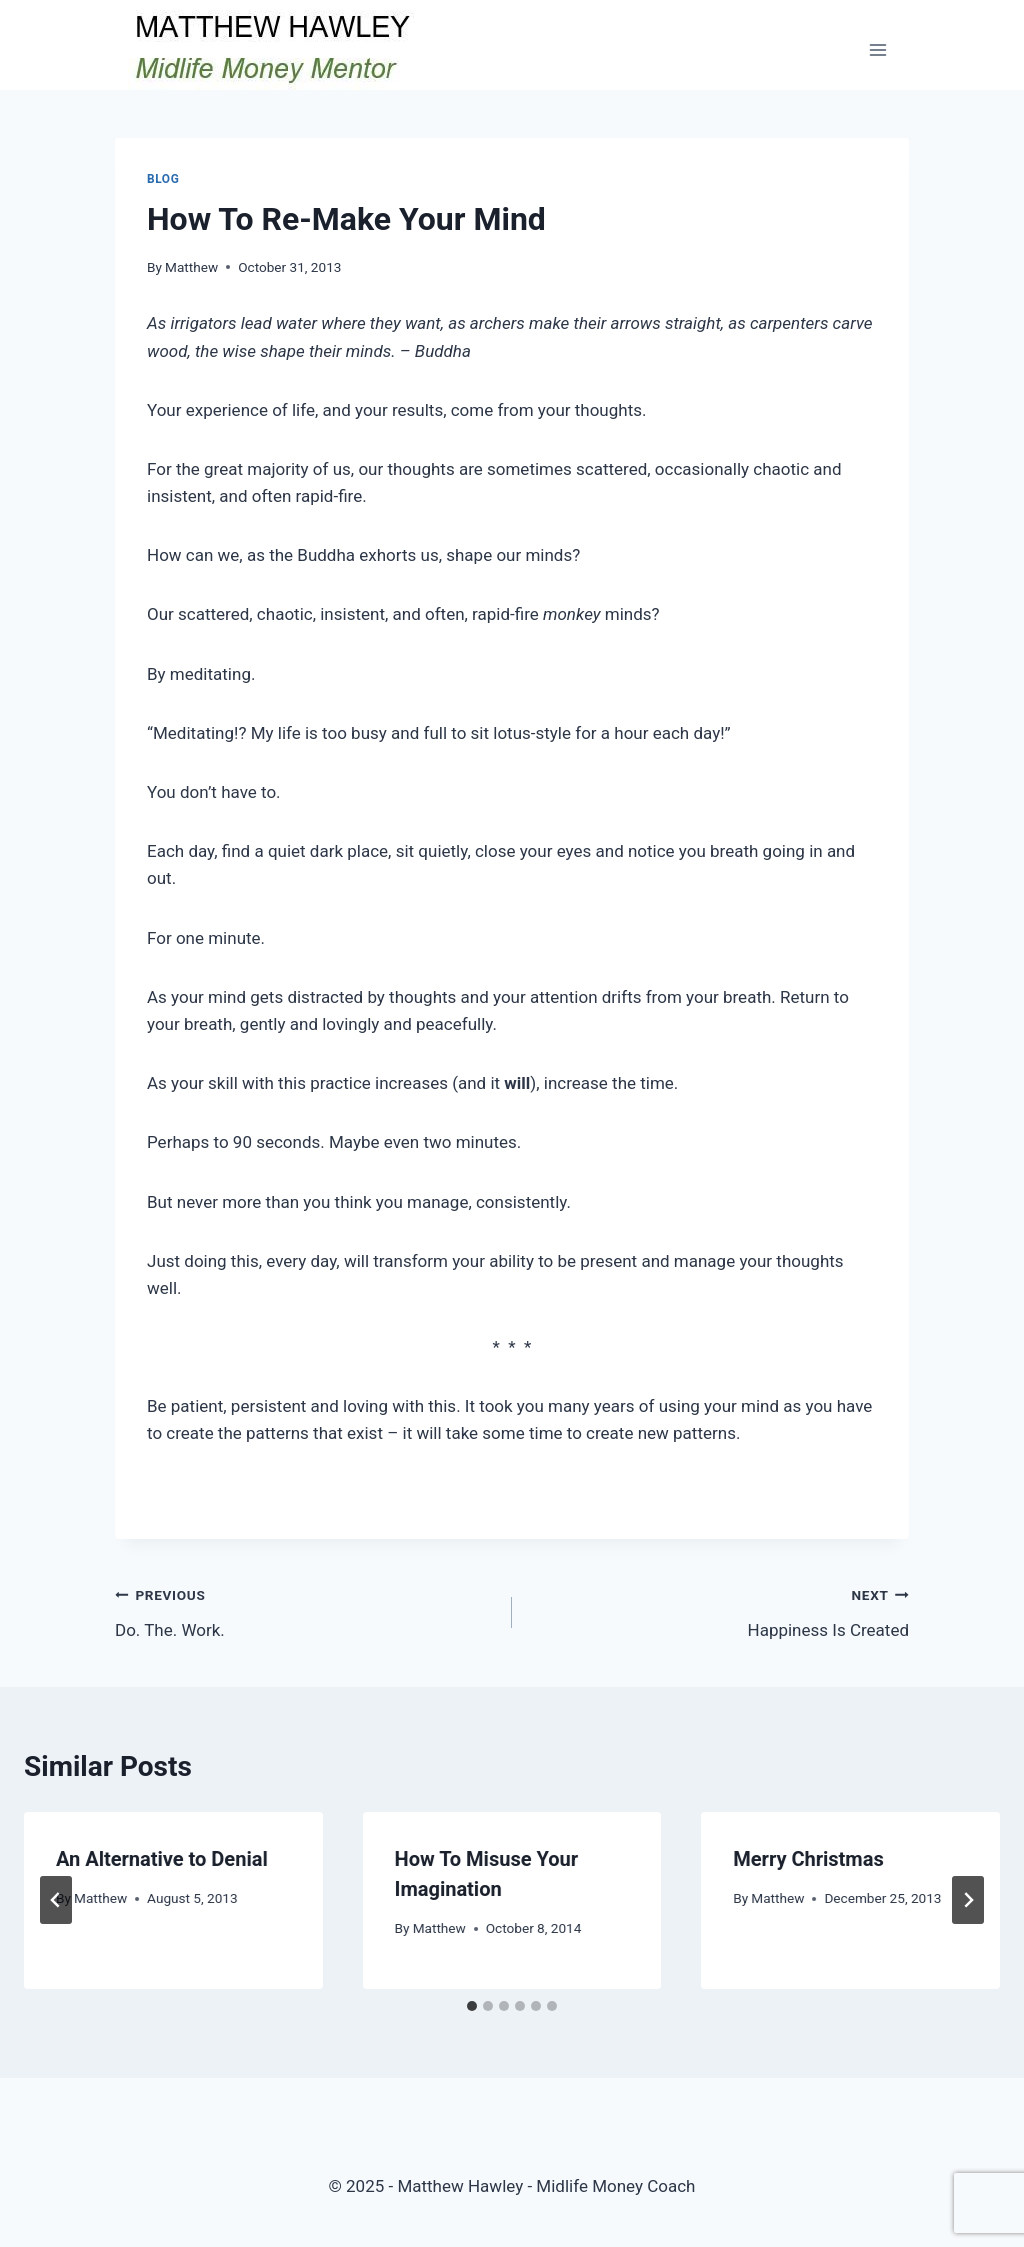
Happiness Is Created (719, 1610)
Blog (163, 179)
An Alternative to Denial (162, 1859)
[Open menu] (877, 49)
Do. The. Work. (305, 1610)
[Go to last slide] (56, 1900)
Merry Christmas (808, 1859)
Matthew (191, 267)
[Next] (968, 1900)
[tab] (472, 2006)
